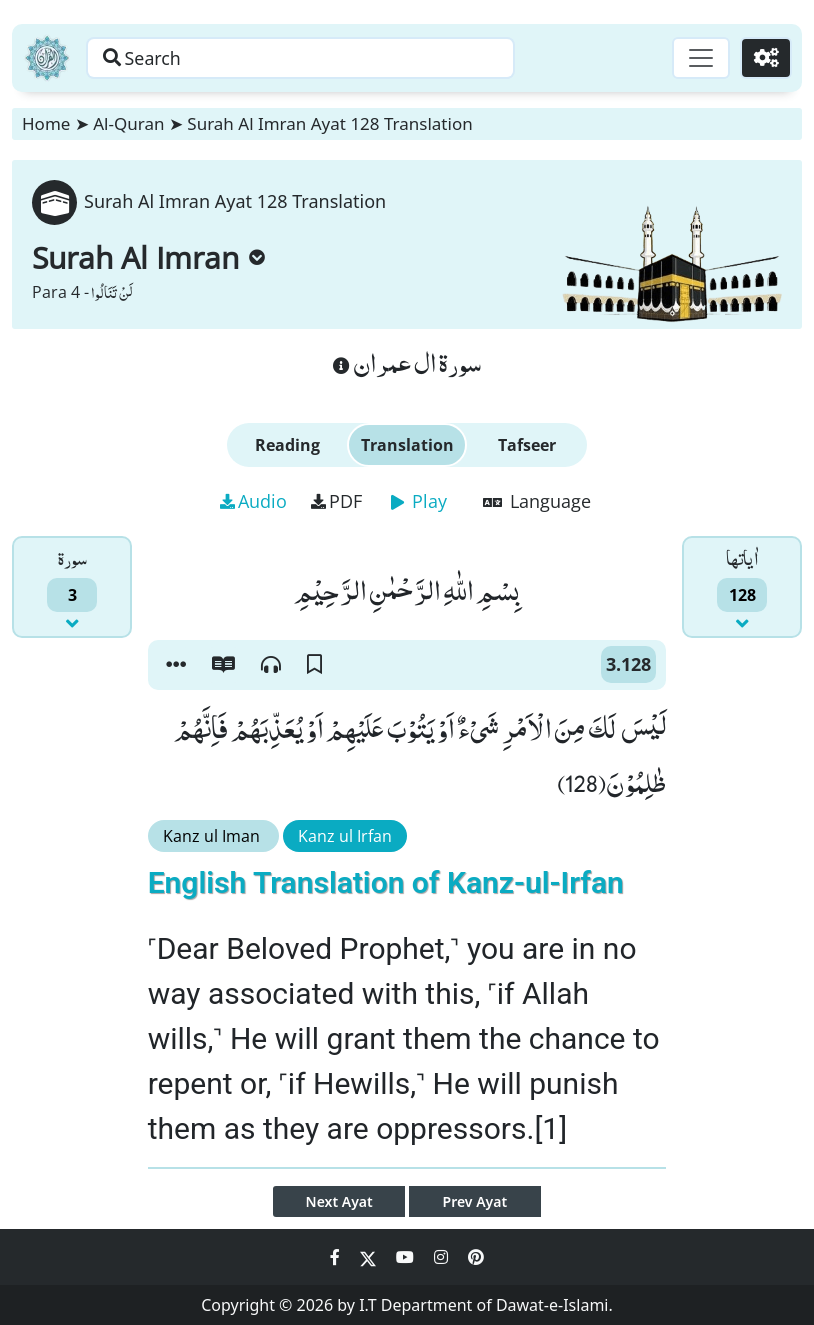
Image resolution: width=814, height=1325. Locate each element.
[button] (176, 665)
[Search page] (313, 58)
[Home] (47, 58)
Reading (287, 445)
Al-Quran (128, 123)
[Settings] (765, 58)
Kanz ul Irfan (345, 836)
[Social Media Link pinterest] (476, 1257)
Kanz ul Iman (213, 836)
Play (419, 501)
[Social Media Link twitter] (370, 1257)
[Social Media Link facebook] (337, 1257)
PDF (336, 501)
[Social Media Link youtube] (407, 1257)
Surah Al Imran (148, 257)
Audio (253, 501)
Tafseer (527, 445)
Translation (407, 445)
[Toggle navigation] (700, 58)
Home (46, 123)
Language (537, 501)
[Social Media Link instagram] (443, 1257)
